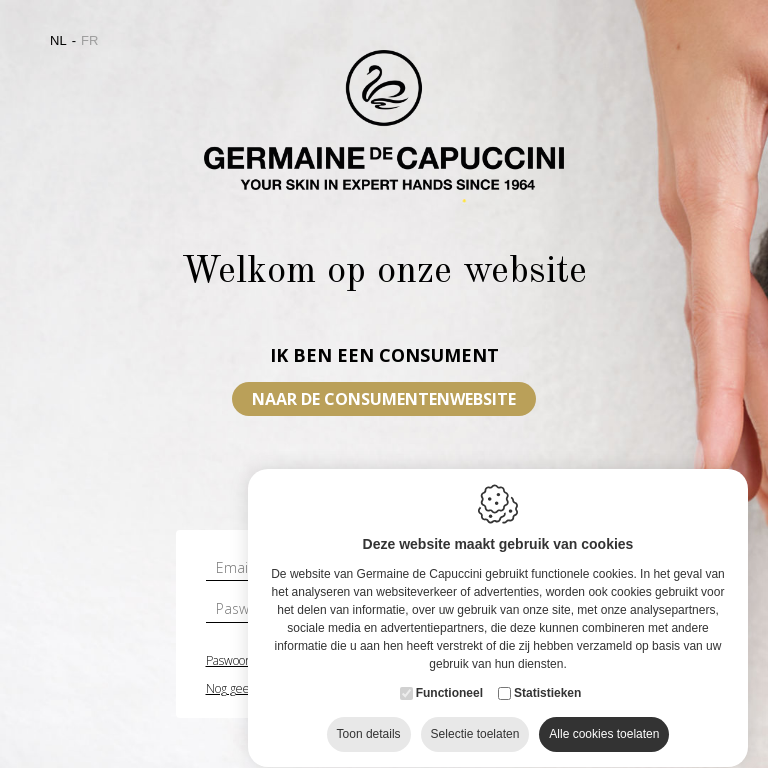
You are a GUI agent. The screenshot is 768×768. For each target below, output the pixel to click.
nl (58, 40)
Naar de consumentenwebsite (384, 399)
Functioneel (449, 697)
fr (89, 40)
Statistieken (547, 697)
